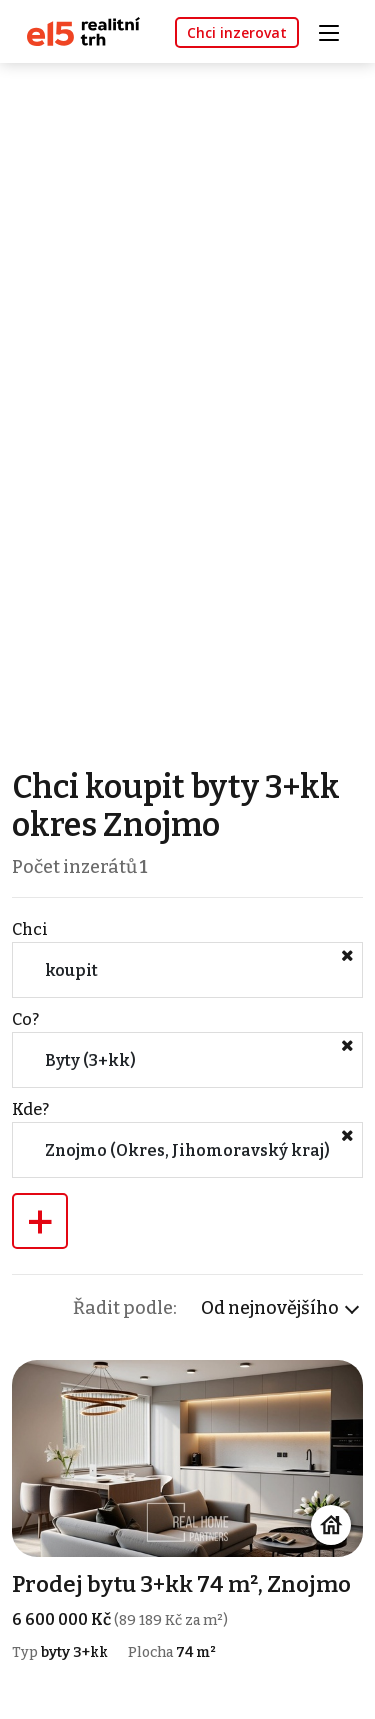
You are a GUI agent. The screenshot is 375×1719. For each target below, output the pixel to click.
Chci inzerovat (237, 32)
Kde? (30, 1109)
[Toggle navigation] (336, 30)
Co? (25, 1019)
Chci (30, 929)
